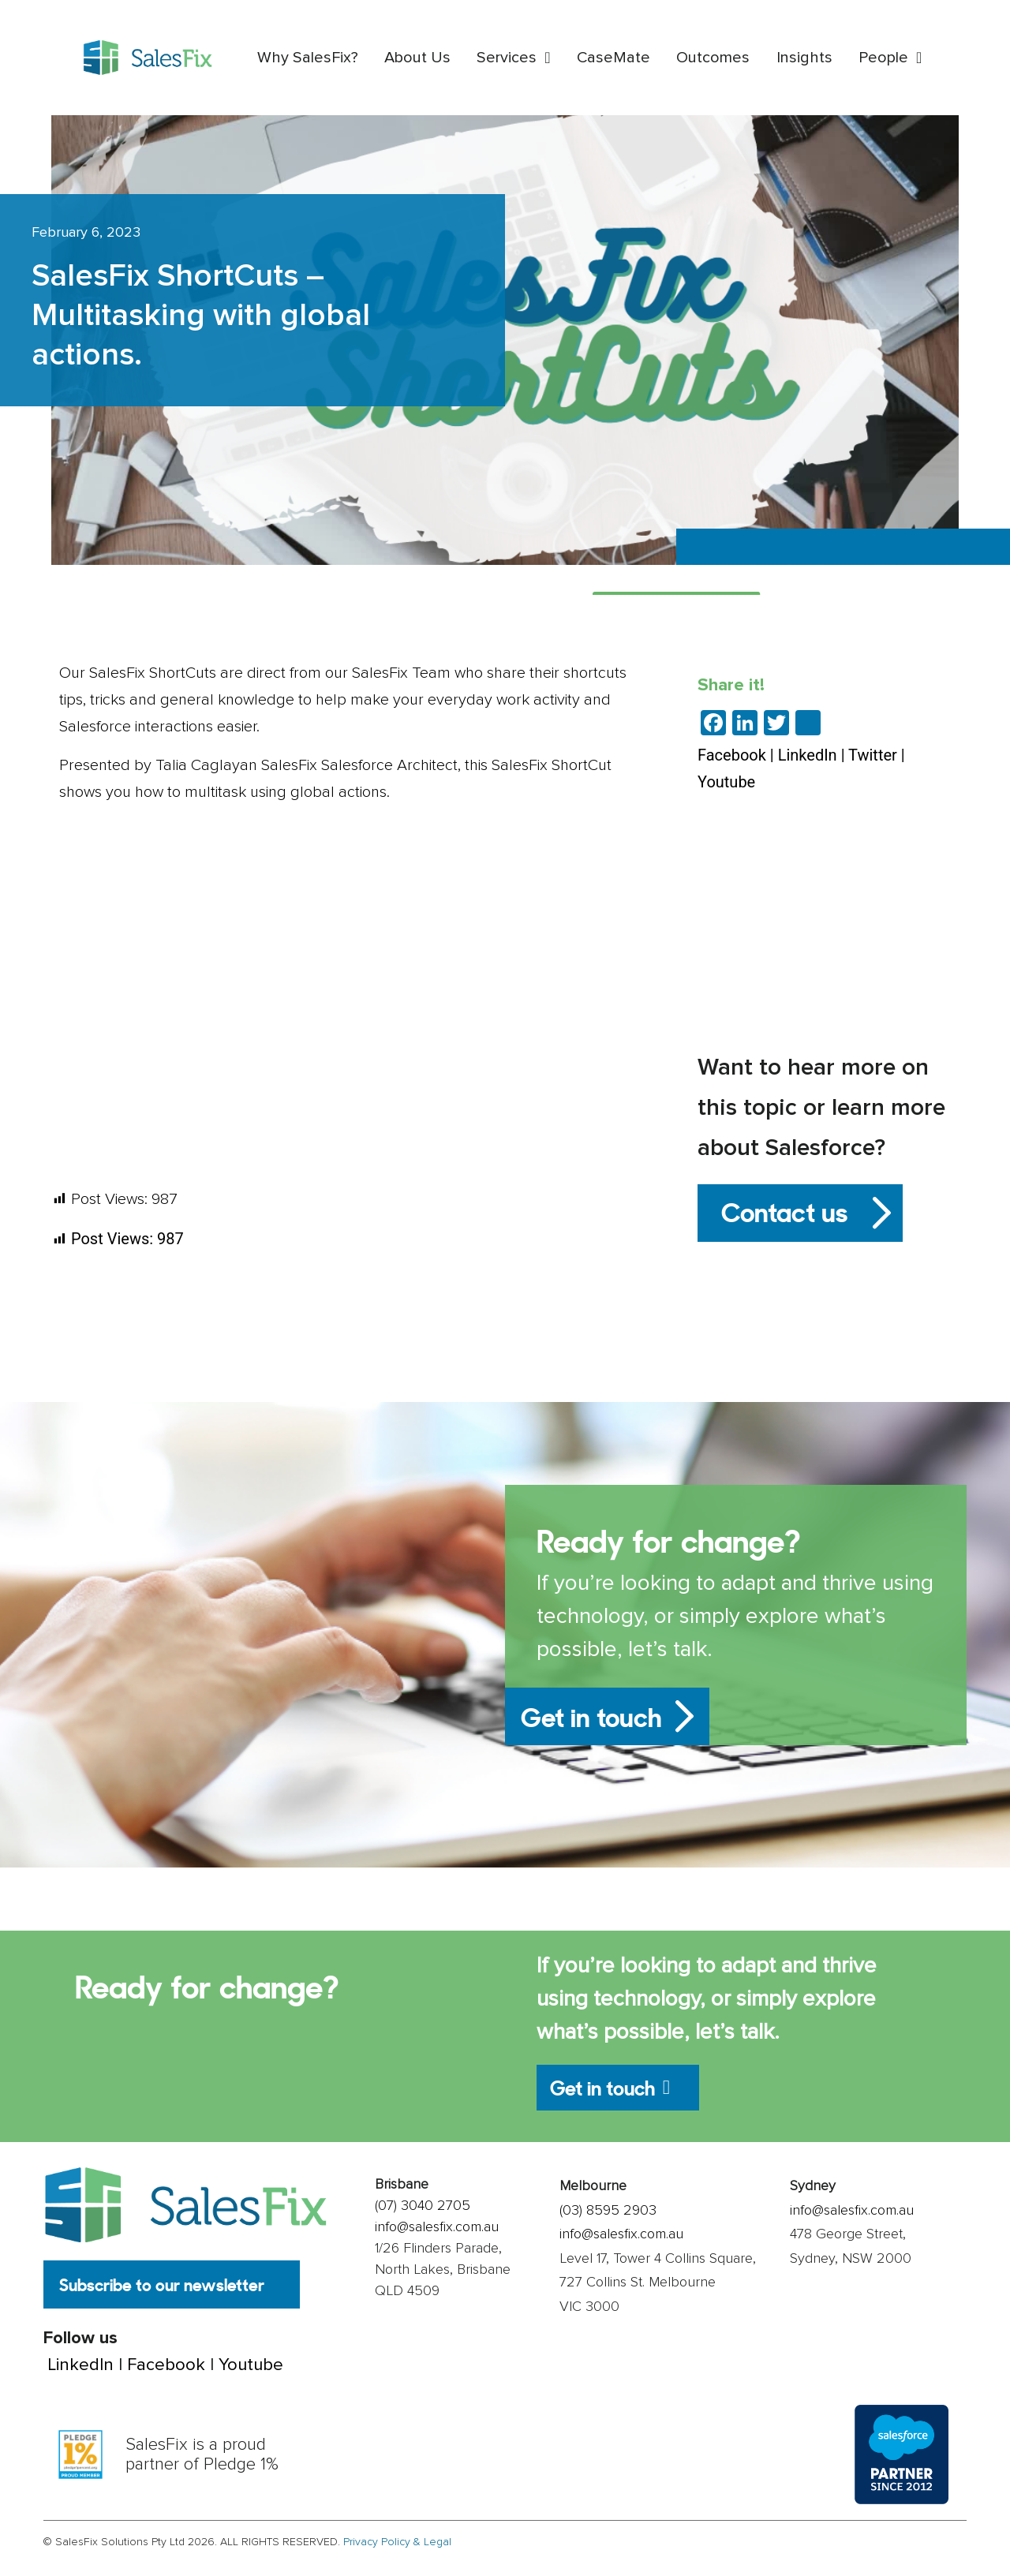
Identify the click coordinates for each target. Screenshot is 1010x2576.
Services (513, 57)
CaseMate (613, 57)
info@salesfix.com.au (437, 2238)
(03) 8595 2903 (607, 2221)
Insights (804, 57)
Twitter (872, 755)
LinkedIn (807, 755)
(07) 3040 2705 (422, 2217)
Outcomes (713, 57)
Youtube (726, 781)
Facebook (732, 755)
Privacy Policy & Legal (397, 2554)
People (890, 57)
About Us (417, 57)
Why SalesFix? (307, 57)
